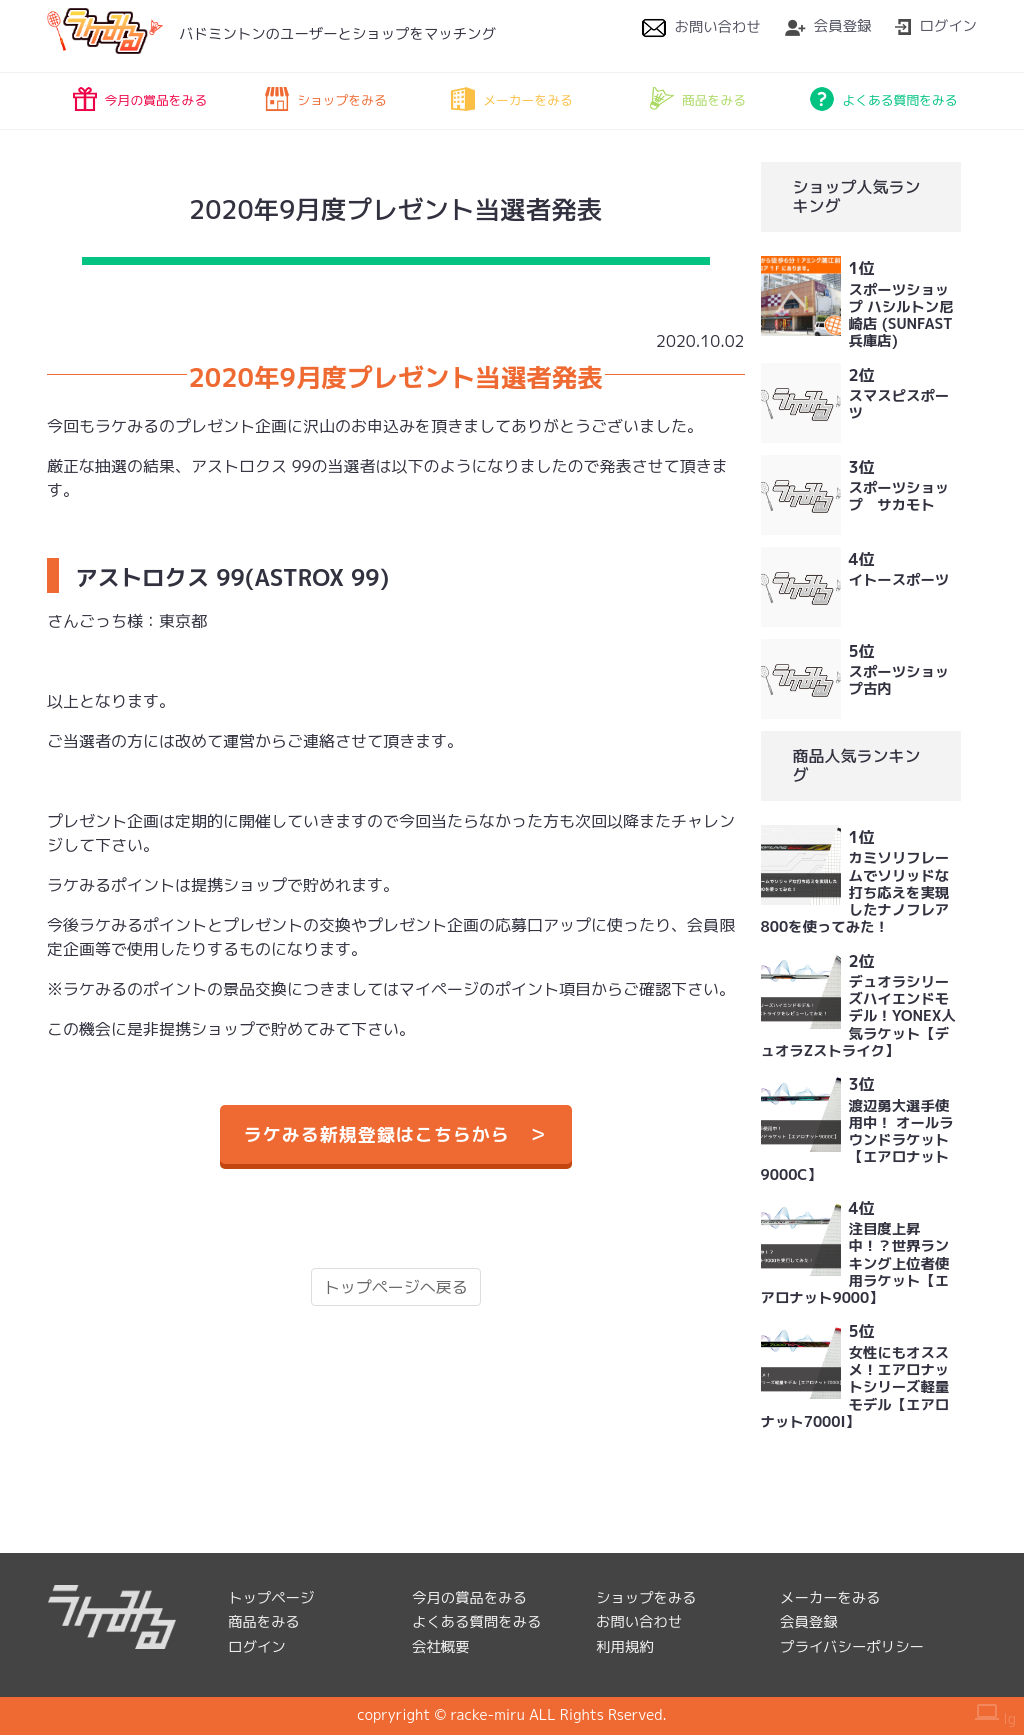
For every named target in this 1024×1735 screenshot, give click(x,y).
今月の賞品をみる (140, 99)
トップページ (271, 1598)
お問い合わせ (701, 27)
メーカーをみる (512, 99)
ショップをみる (326, 99)
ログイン (936, 26)
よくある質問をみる (883, 99)
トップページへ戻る (396, 1287)
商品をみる (698, 99)
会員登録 (828, 26)
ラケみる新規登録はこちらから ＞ (396, 1134)
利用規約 (625, 1647)
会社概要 (441, 1647)
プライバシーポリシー (852, 1647)
